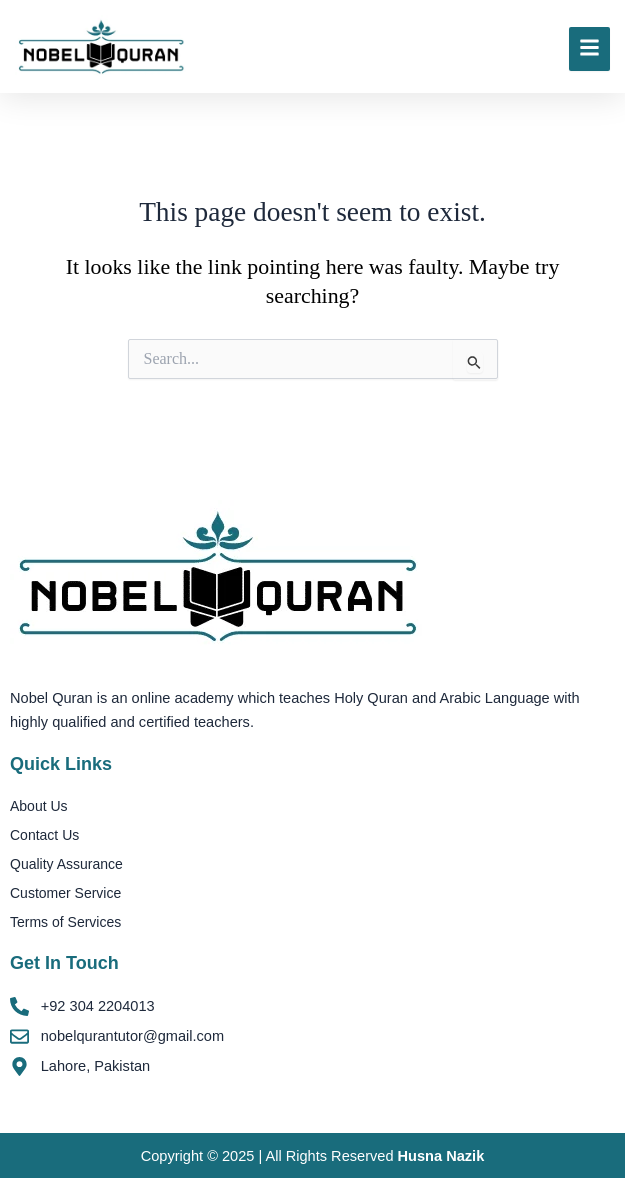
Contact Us (44, 835)
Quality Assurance (66, 864)
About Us (39, 806)
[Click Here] (589, 49)
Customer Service (65, 893)
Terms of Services (65, 922)
